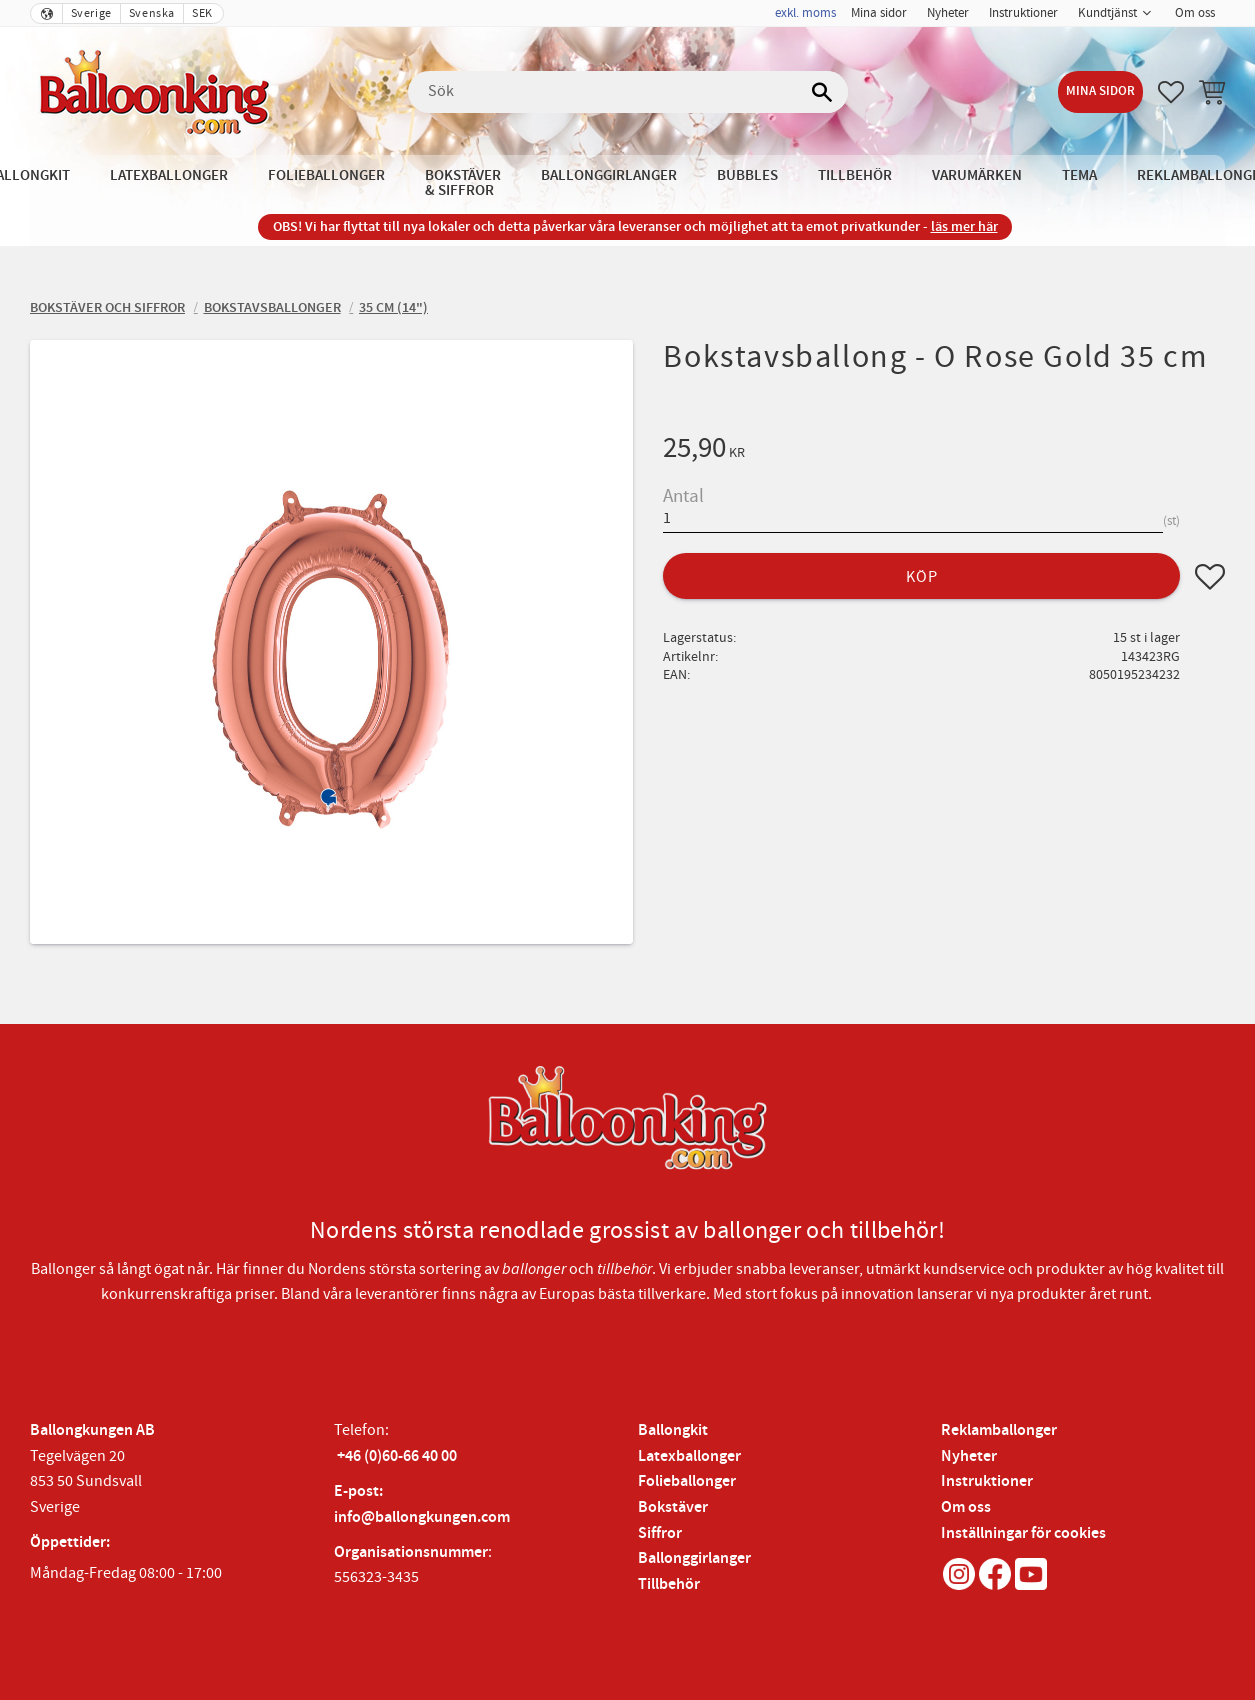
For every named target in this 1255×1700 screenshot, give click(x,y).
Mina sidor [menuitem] (879, 13)
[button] (1171, 92)
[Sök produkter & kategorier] (628, 92)
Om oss (966, 1507)
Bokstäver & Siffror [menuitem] (463, 183)
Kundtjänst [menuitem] (1107, 13)
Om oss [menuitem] (1195, 13)
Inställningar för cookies (1023, 1533)
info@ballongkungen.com (422, 1517)
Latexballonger (689, 1456)
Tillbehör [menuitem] (855, 175)
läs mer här (964, 226)
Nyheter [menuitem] (948, 13)
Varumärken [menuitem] (977, 175)
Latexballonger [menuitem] (169, 175)
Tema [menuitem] (1079, 175)
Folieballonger (687, 1481)
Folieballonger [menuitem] (326, 175)
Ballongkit (673, 1430)
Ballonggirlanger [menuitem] (609, 175)
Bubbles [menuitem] (747, 175)
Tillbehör (669, 1584)
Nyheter (969, 1456)
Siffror (660, 1533)
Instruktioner (987, 1481)
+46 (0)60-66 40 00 (397, 1456)
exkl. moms (805, 13)
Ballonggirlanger (694, 1558)
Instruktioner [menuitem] (1023, 13)
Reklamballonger (999, 1430)
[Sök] (823, 92)
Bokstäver (673, 1507)
